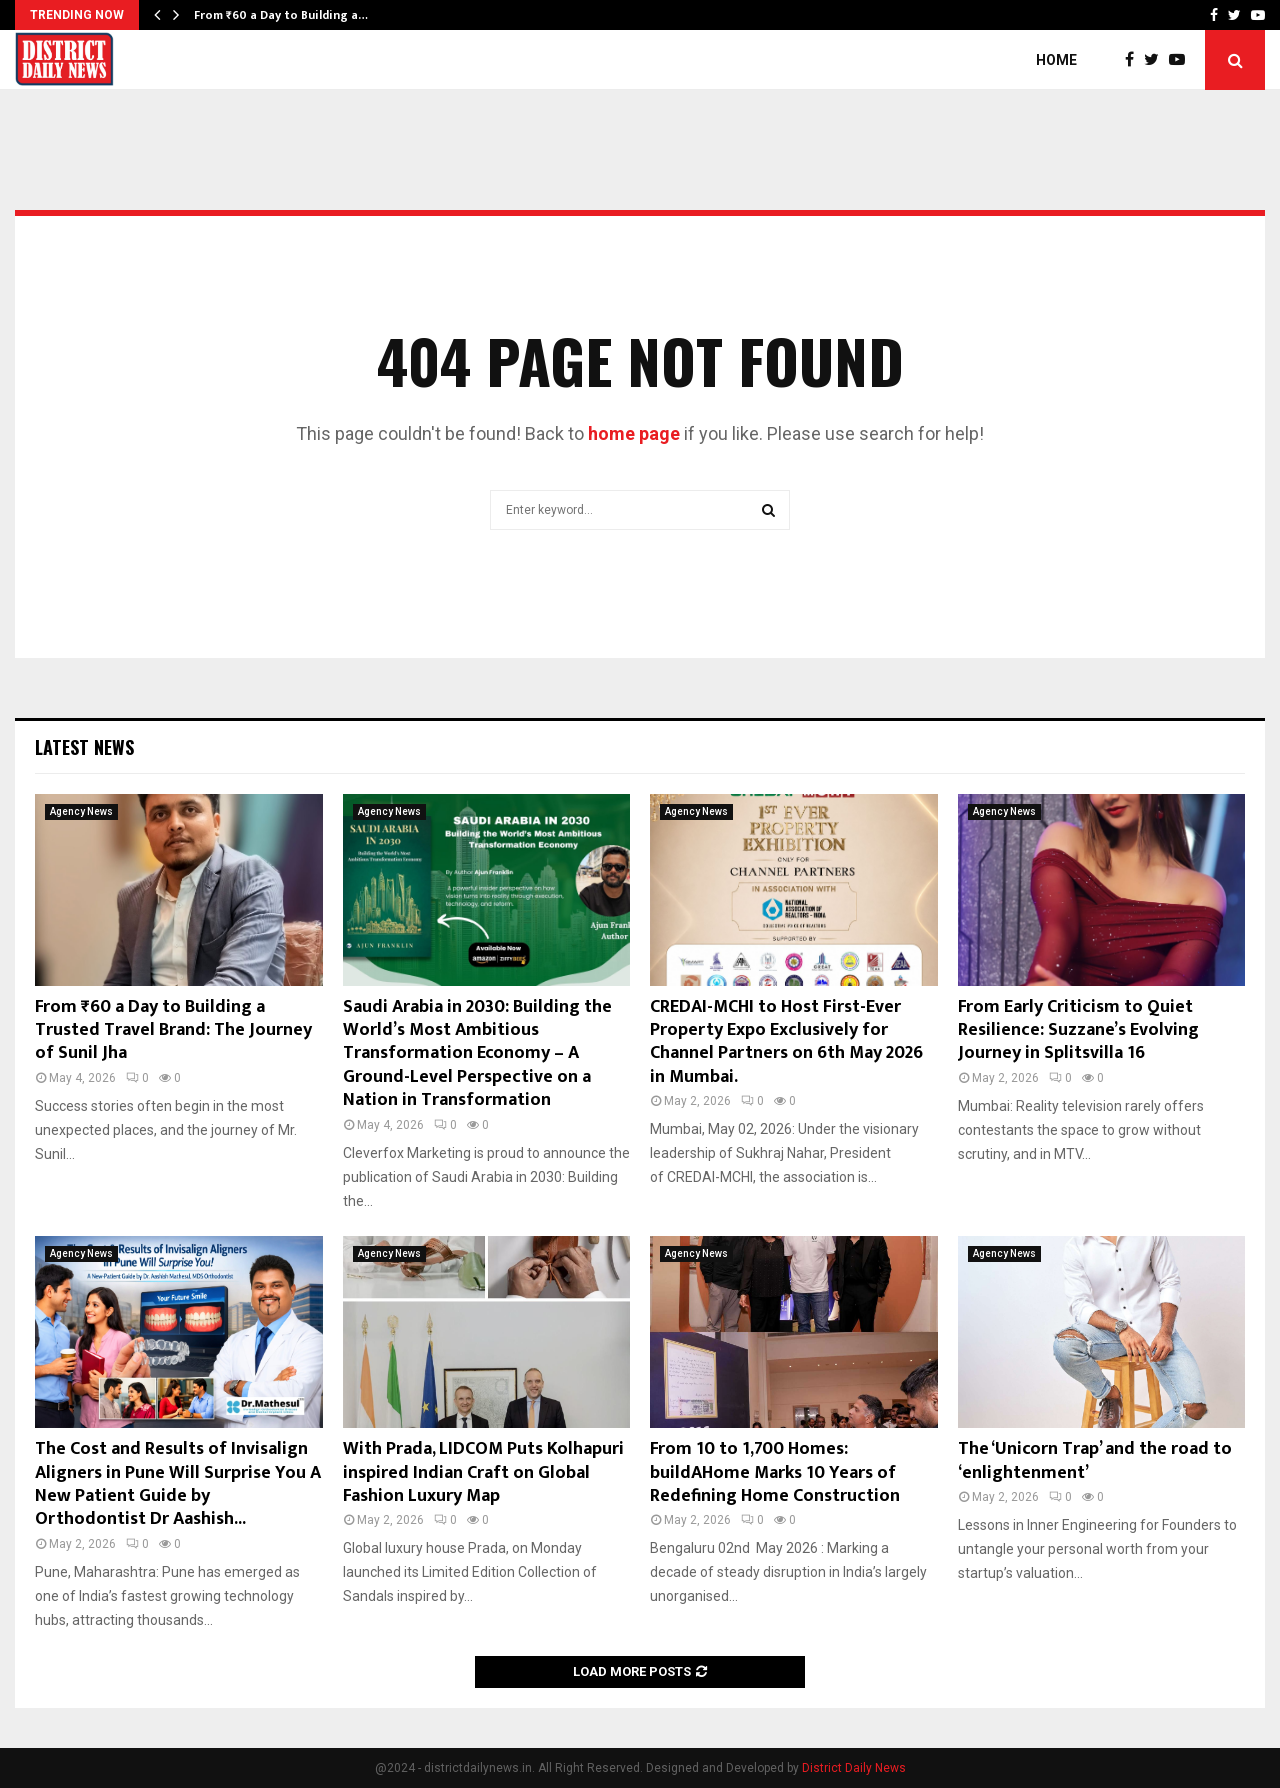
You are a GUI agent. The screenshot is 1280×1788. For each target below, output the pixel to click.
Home (1056, 60)
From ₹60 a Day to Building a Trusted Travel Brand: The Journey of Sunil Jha (173, 1030)
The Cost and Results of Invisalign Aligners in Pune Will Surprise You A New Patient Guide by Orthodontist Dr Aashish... (178, 1484)
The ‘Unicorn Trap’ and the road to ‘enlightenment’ (1095, 1460)
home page (634, 433)
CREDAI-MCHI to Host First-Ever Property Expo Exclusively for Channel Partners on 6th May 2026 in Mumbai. (786, 1042)
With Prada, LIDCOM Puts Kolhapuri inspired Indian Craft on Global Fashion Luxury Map (483, 1472)
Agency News (81, 811)
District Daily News (854, 1768)
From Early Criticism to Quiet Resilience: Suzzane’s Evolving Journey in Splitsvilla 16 (1078, 1030)
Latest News (84, 747)
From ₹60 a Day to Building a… (281, 15)
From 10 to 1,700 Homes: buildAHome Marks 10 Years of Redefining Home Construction (775, 1472)
